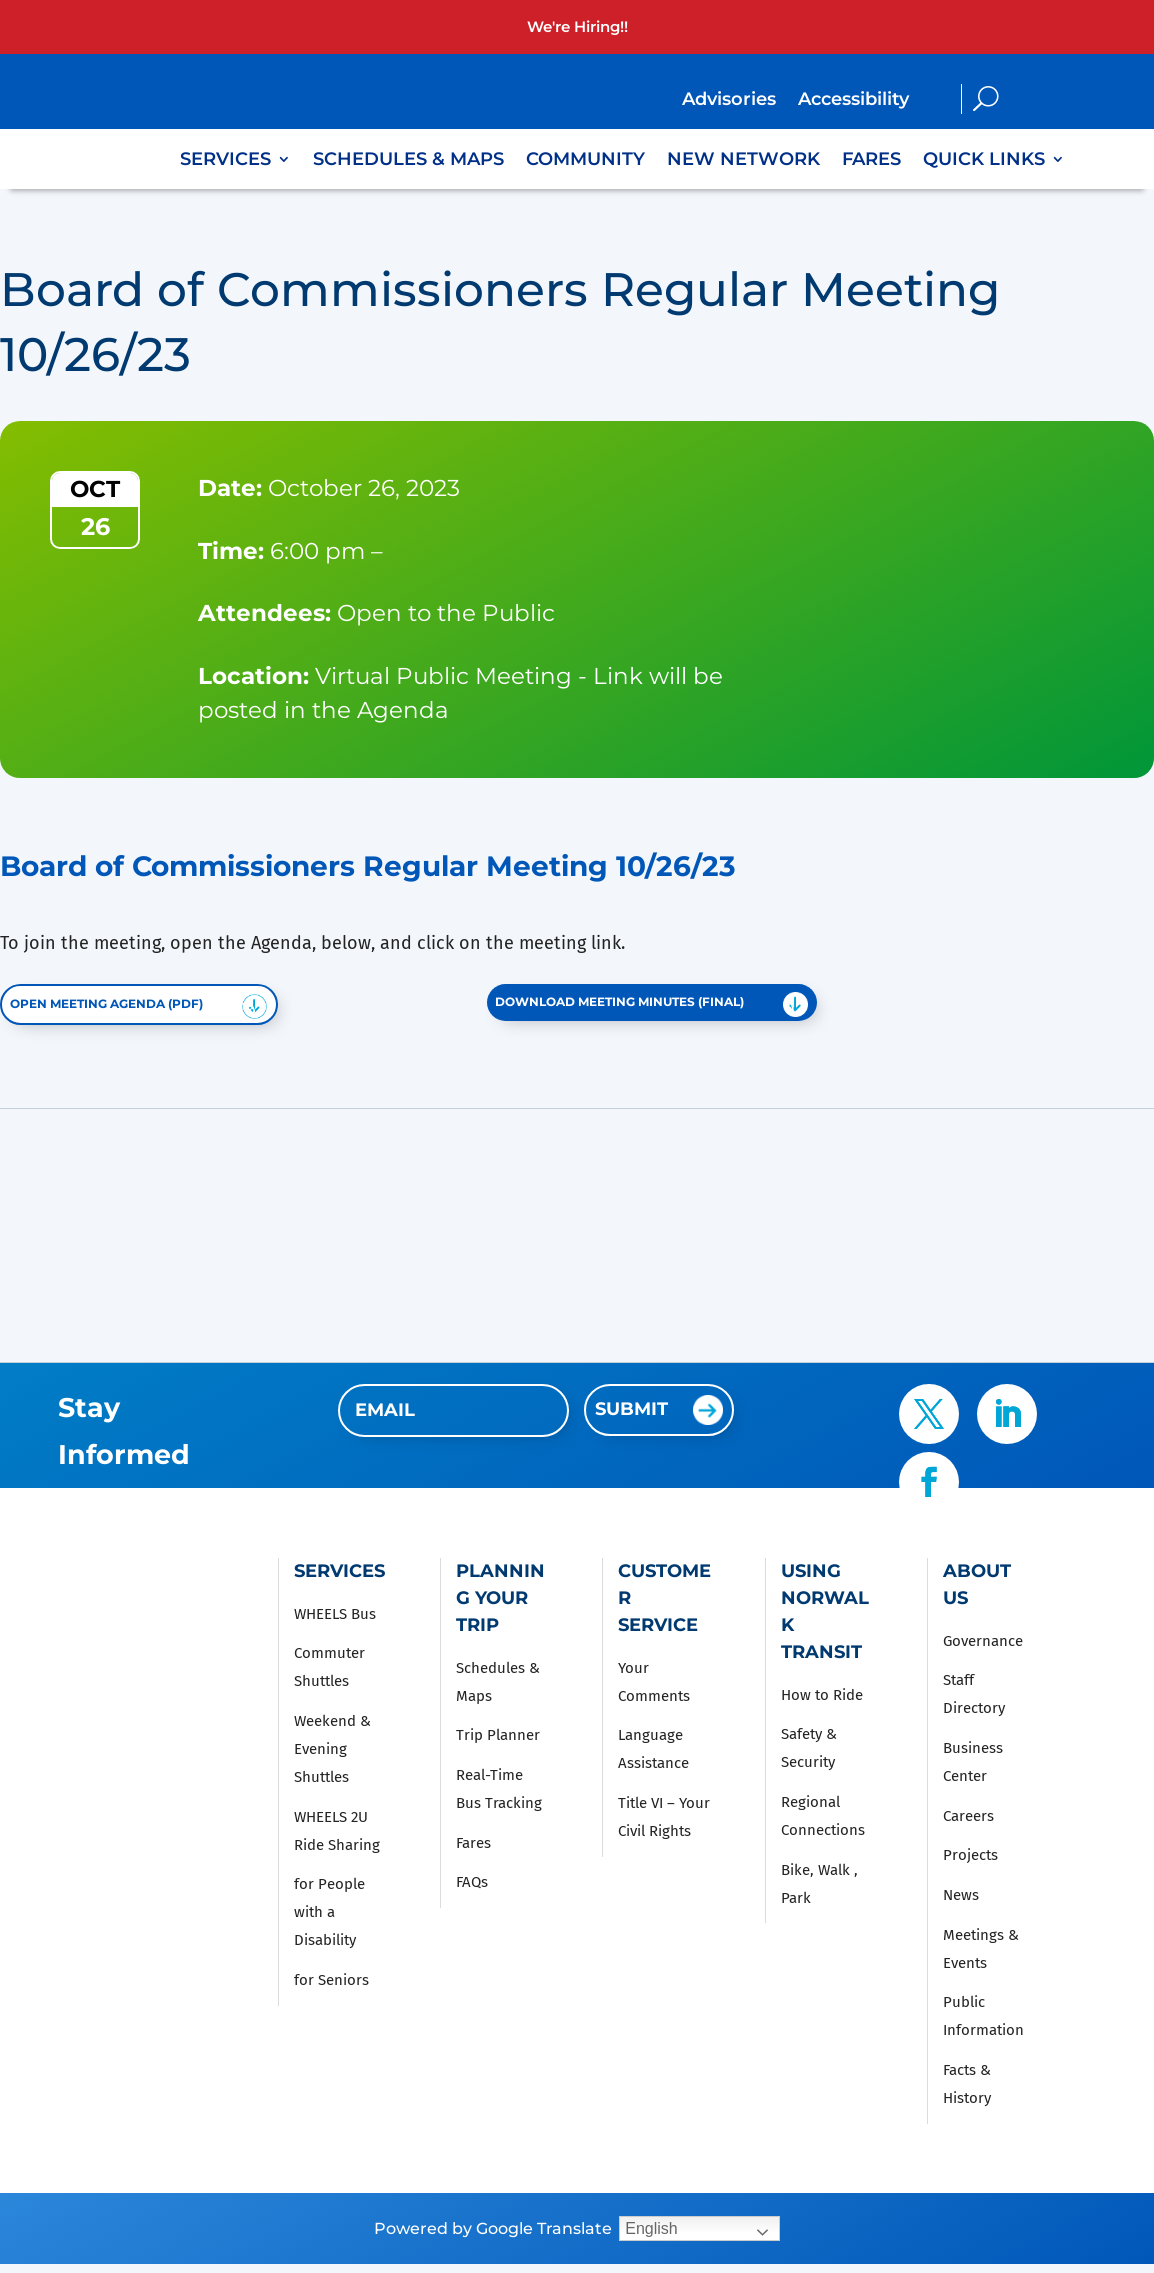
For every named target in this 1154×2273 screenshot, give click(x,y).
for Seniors (331, 1989)
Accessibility (853, 101)
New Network (743, 161)
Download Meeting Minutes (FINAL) (653, 1006)
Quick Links (984, 161)
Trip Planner (498, 1745)
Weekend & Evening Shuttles (332, 1758)
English (651, 2237)
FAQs (472, 1892)
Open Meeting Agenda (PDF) (133, 1008)
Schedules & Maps (408, 161)
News (961, 1904)
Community (585, 161)
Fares (871, 161)
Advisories (729, 101)
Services (225, 161)
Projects (970, 1865)
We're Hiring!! (577, 26)
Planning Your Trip (500, 1607)
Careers (968, 1825)
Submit (631, 1418)
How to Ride (822, 1704)
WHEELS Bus (335, 1623)
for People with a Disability (329, 1922)
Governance (983, 1650)
